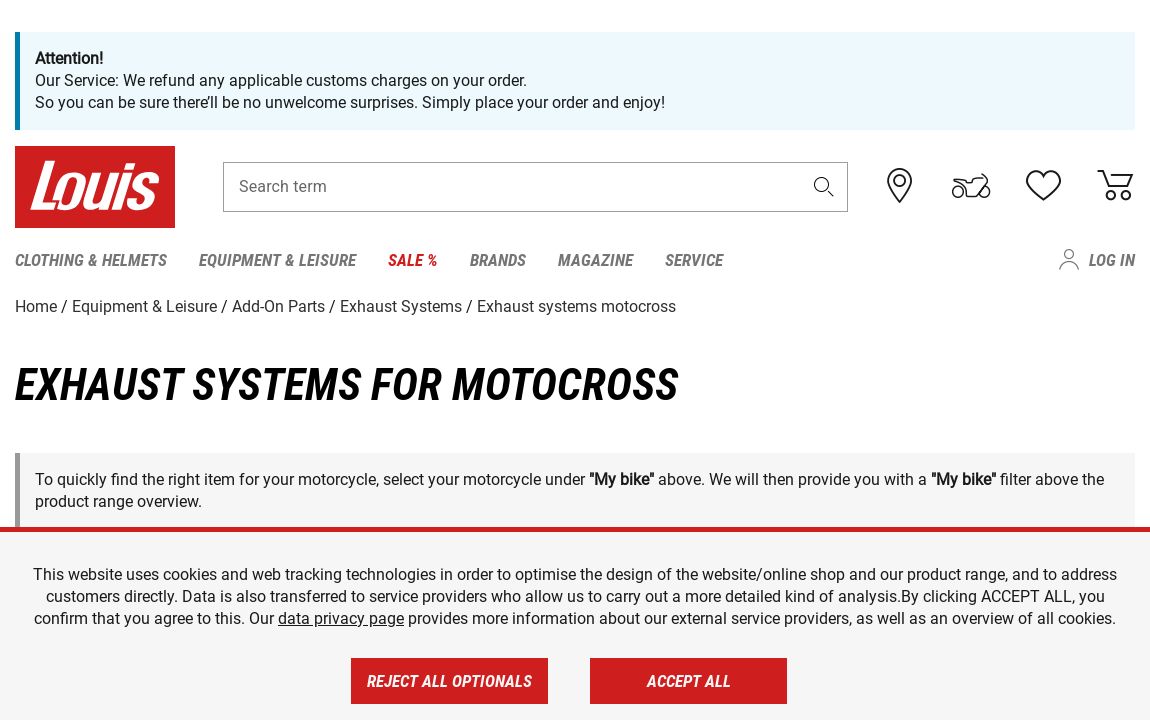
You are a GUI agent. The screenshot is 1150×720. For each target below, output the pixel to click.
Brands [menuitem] (498, 260)
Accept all (689, 681)
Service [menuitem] (694, 260)
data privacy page (341, 618)
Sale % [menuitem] (413, 260)
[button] (823, 186)
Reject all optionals (449, 681)
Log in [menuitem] (1112, 260)
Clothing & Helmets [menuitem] (91, 260)
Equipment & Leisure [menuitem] (277, 260)
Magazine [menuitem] (595, 260)
